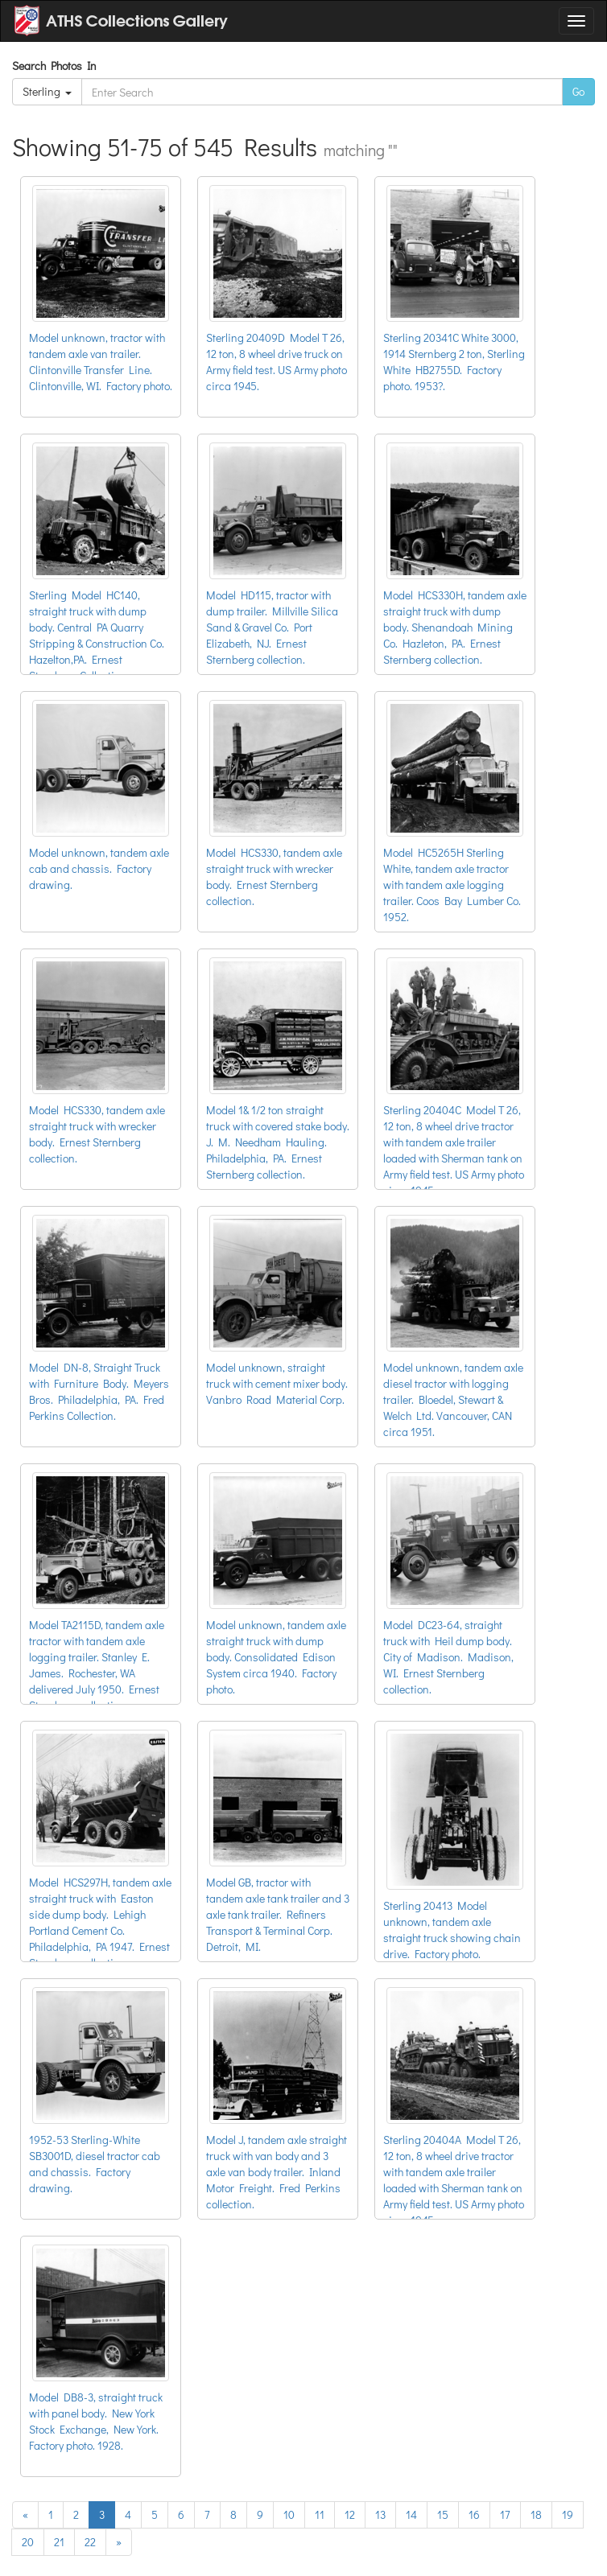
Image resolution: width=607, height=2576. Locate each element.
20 (28, 2541)
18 (536, 2514)
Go (578, 91)
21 (59, 2541)
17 (505, 2514)
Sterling (47, 91)
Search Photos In (56, 65)
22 (90, 2541)
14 (411, 2514)
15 (442, 2514)
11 (319, 2514)
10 (289, 2514)
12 (350, 2514)
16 (474, 2514)
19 (567, 2514)
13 (380, 2514)
